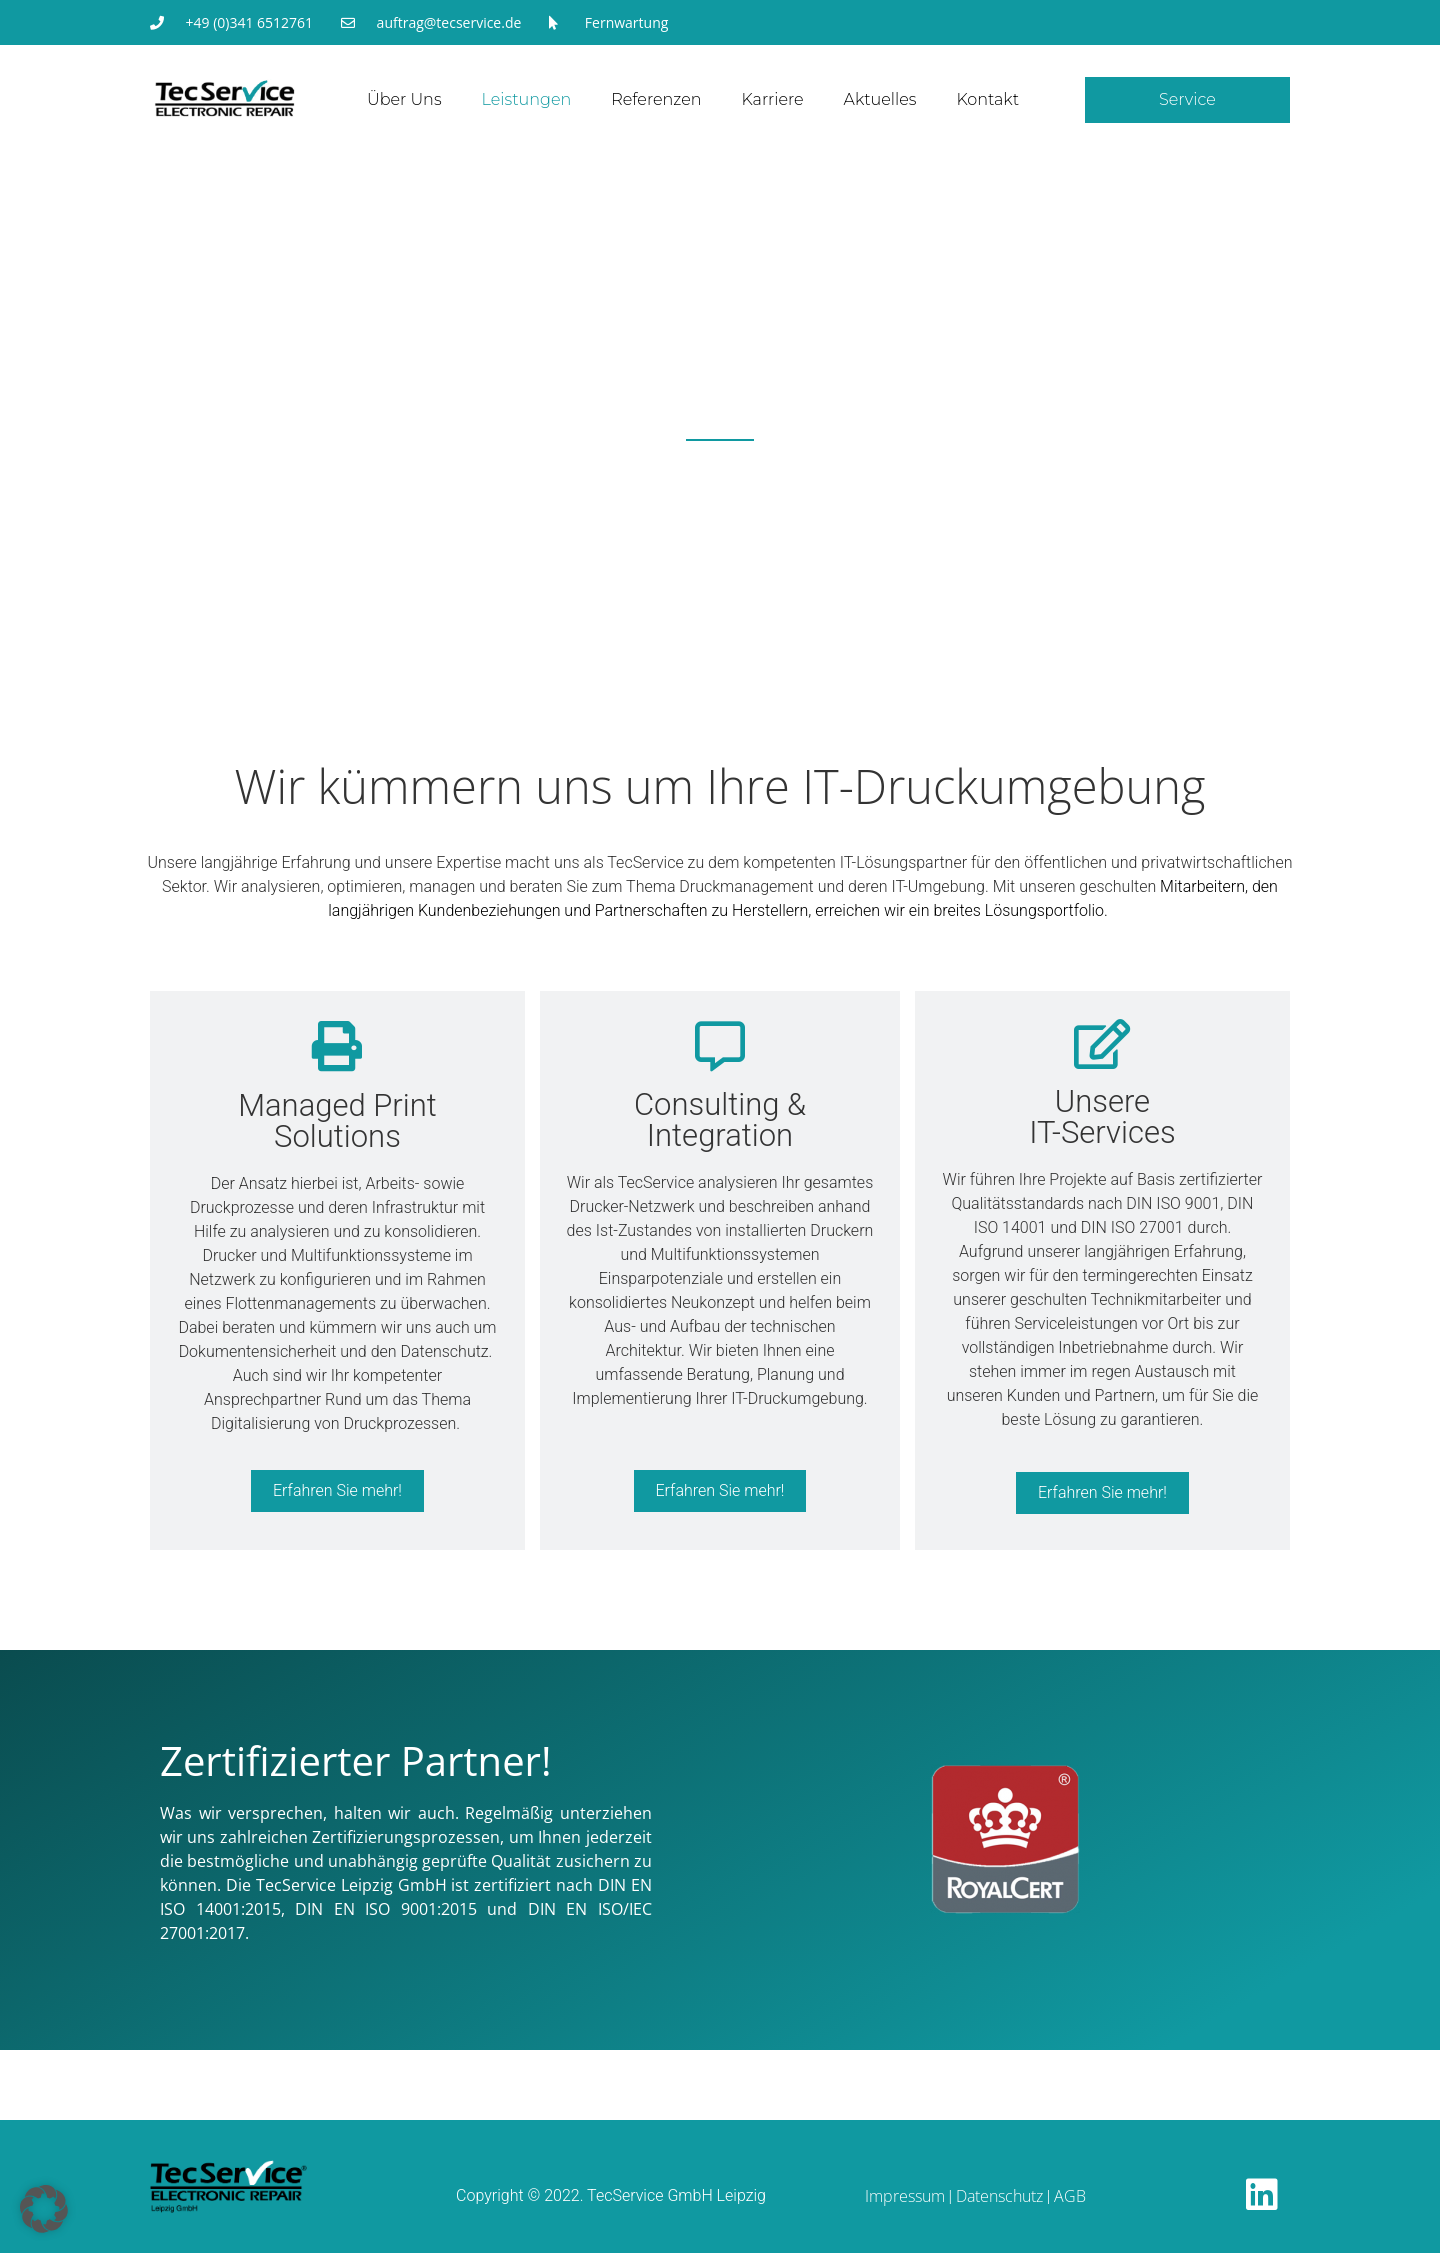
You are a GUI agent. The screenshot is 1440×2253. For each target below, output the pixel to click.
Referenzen (656, 99)
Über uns (404, 99)
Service (1187, 99)
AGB (1070, 2196)
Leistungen (527, 99)
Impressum (905, 2196)
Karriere (773, 99)
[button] (44, 2209)
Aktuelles (880, 99)
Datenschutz (999, 2196)
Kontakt (987, 99)
